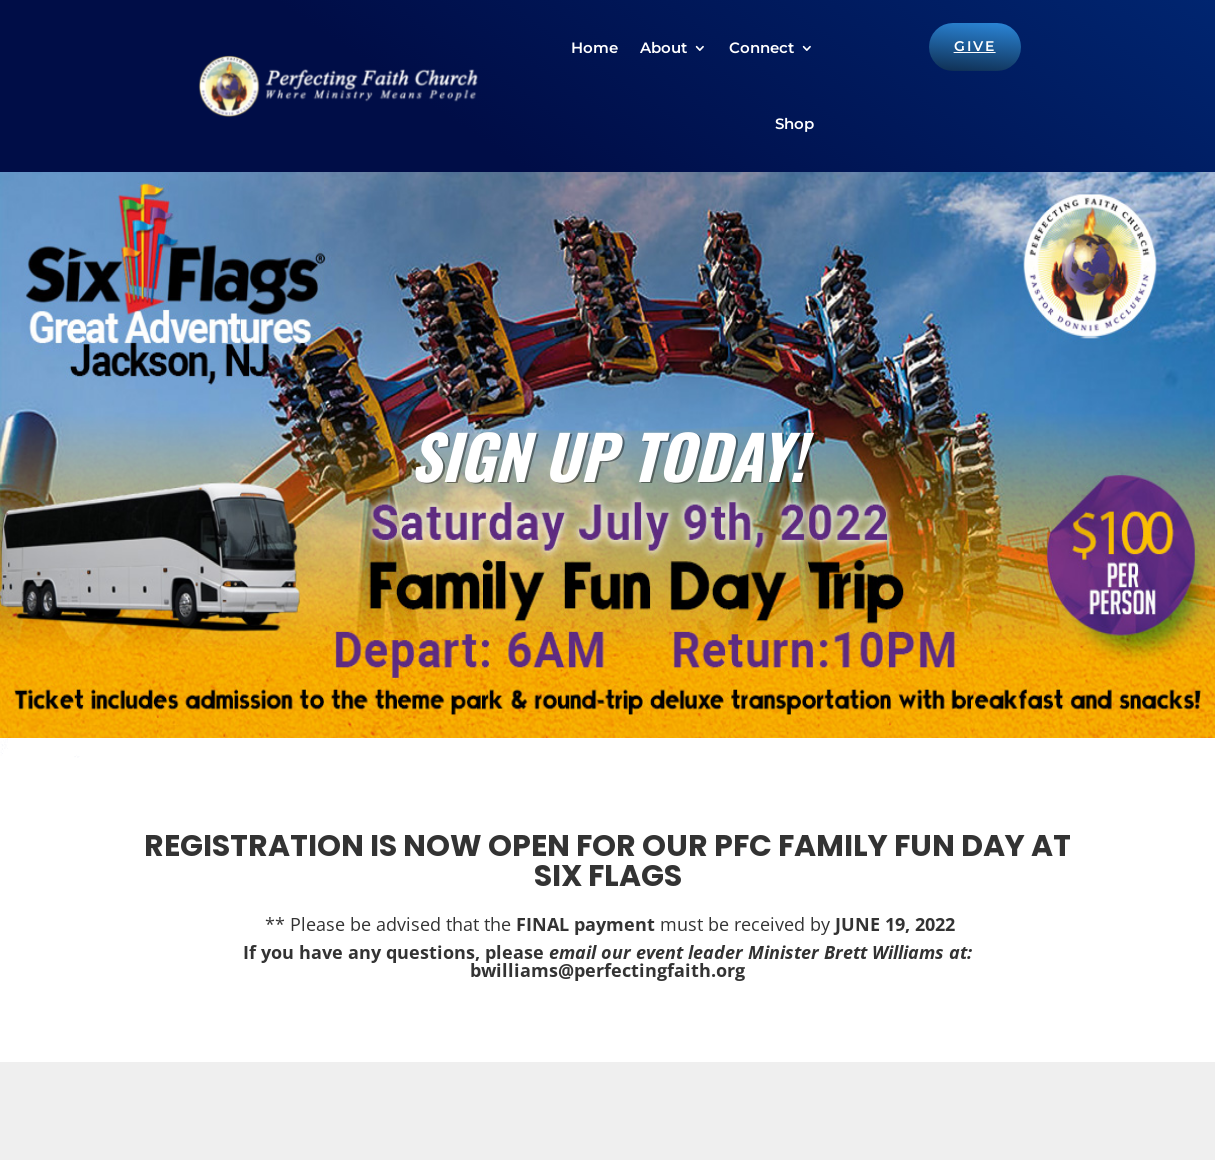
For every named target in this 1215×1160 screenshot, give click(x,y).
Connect (761, 47)
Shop (794, 123)
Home (594, 47)
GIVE (975, 46)
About (663, 47)
